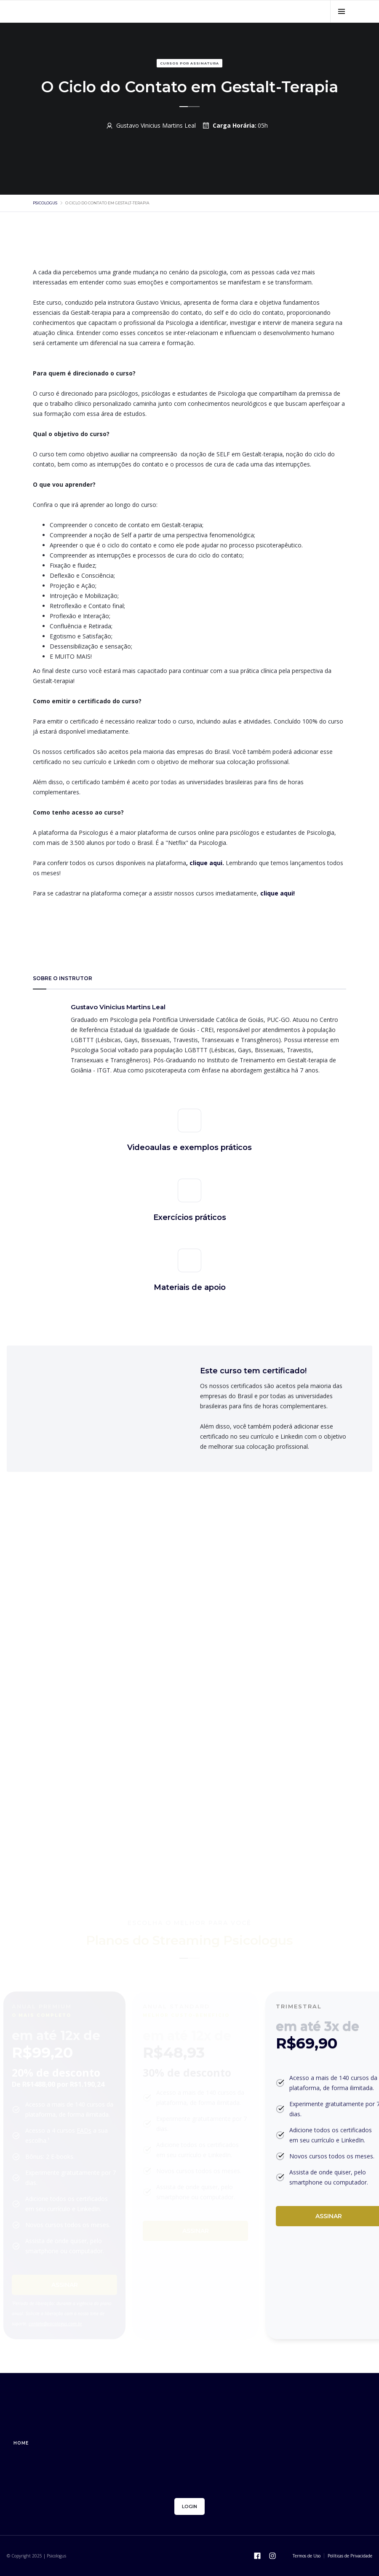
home (21, 2443)
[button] (341, 11)
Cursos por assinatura (189, 63)
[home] (85, 11)
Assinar (64, 2285)
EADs (84, 2130)
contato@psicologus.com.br (55, 2324)
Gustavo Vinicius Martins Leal (156, 125)
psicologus (45, 203)
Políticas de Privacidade (350, 2556)
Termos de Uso (306, 2556)
